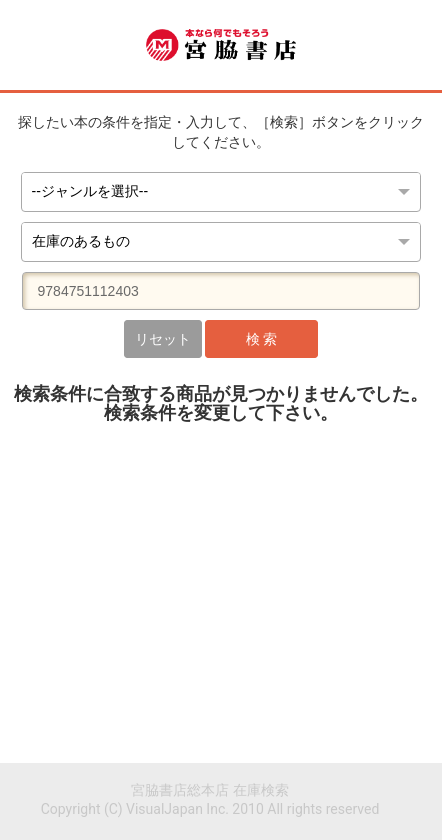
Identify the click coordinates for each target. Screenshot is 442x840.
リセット (163, 339)
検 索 (261, 339)
